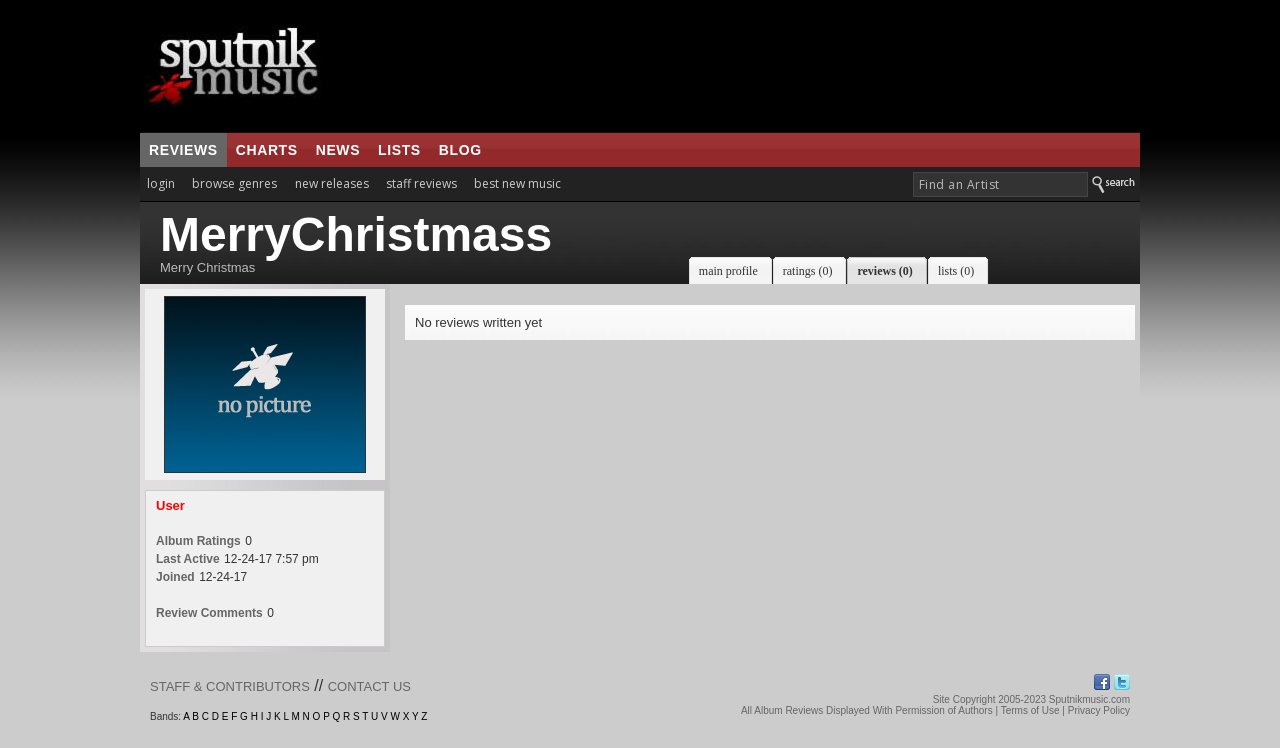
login (161, 183)
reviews (183, 150)
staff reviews (421, 183)
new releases (332, 183)
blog (460, 150)
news (338, 150)
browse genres (234, 183)
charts (267, 150)
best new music (517, 183)
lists (399, 150)
